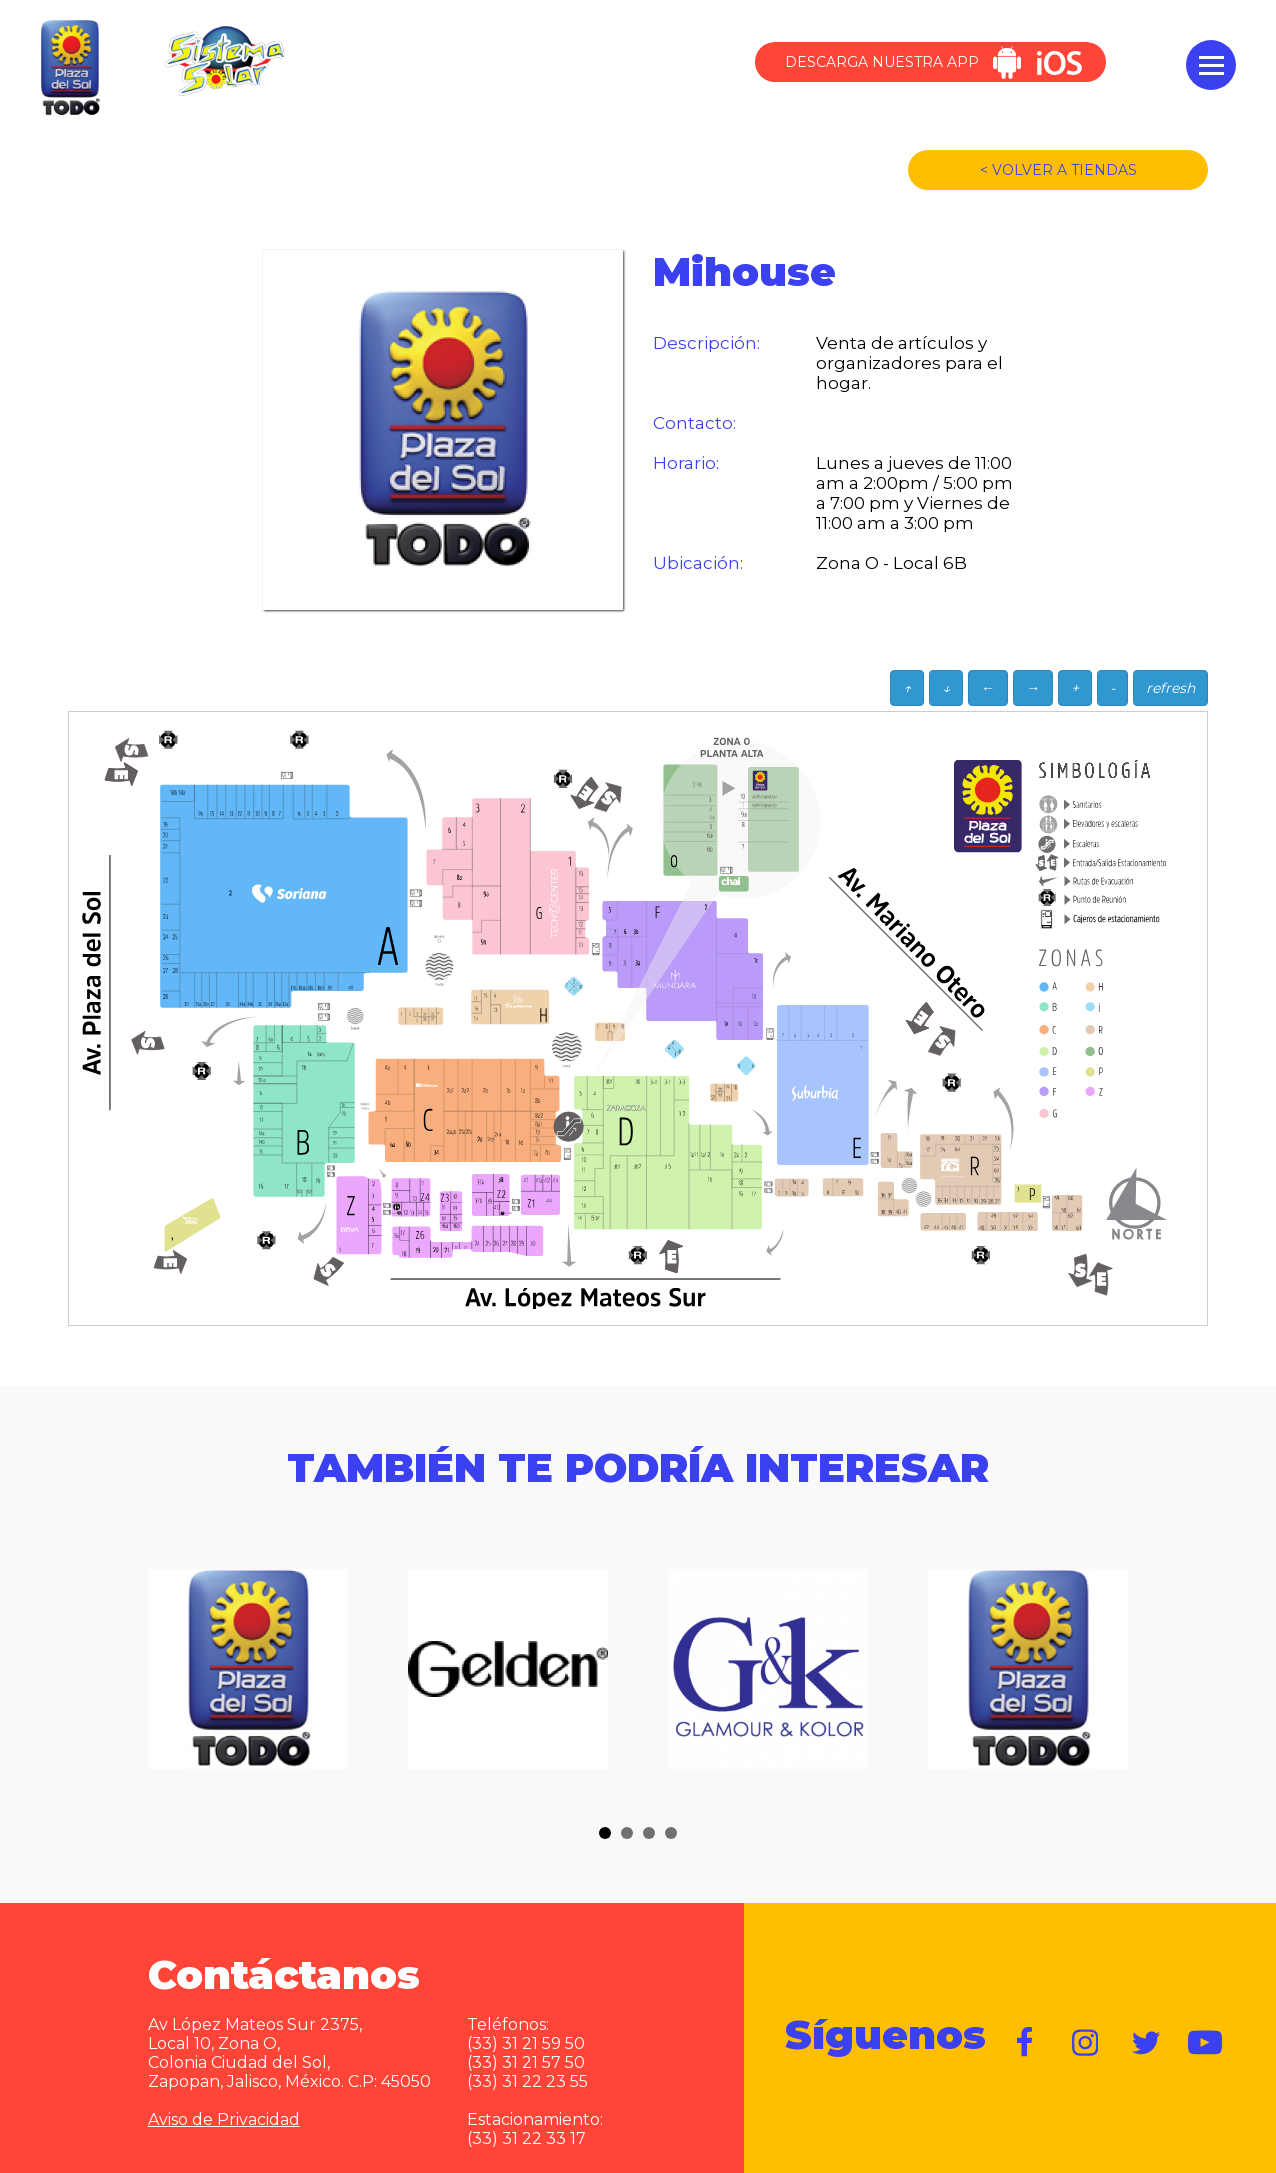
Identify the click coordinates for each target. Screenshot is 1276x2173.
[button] (605, 1833)
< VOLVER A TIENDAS (1058, 170)
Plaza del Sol (68, 69)
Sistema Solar (224, 61)
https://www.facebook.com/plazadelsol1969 (1026, 2043)
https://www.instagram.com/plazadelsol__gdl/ (1086, 2043)
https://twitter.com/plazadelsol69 (1146, 2043)
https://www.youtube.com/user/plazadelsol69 (1206, 2043)
